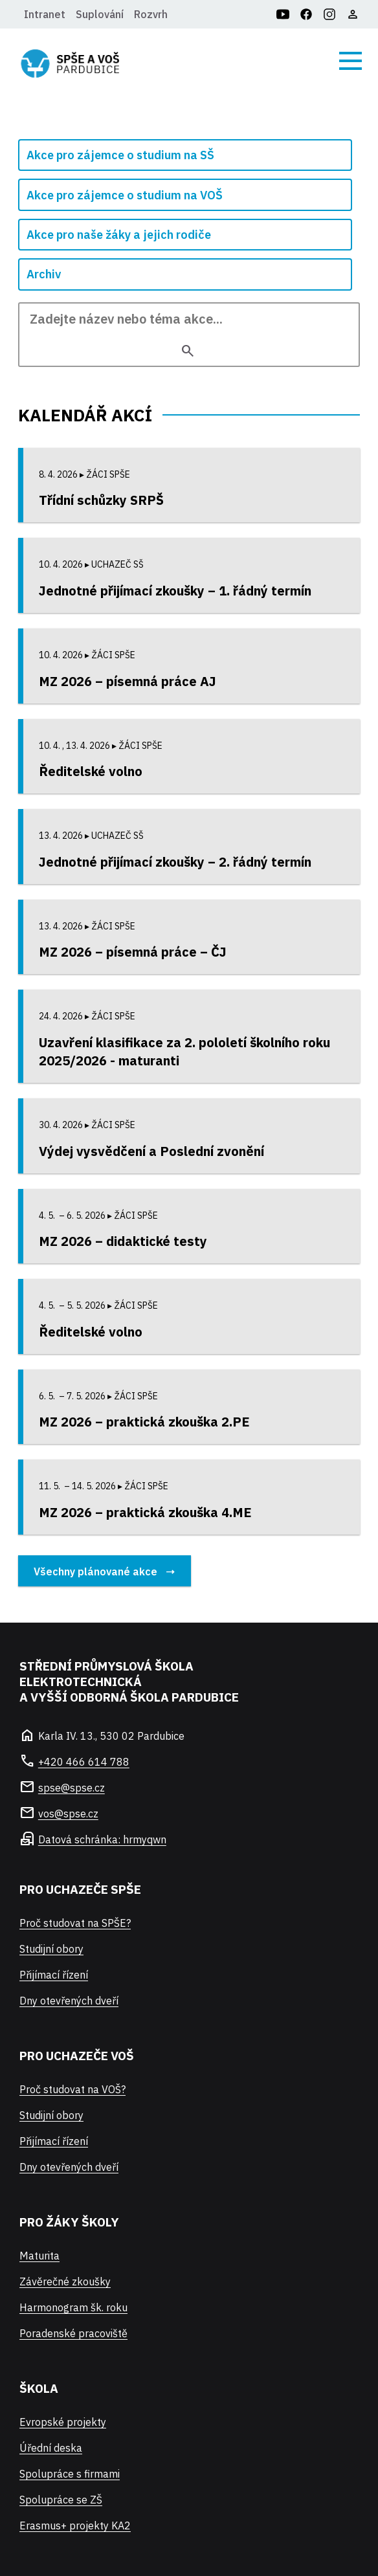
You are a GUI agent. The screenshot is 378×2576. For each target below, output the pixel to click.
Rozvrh (151, 14)
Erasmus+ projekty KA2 (75, 2525)
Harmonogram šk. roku (73, 2307)
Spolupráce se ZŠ (60, 2499)
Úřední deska (50, 2447)
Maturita (39, 2255)
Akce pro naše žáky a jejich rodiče (119, 234)
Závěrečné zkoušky (65, 2281)
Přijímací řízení (53, 1974)
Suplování (100, 14)
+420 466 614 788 (83, 1761)
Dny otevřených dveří (68, 2000)
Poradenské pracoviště (73, 2333)
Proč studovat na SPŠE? (75, 1922)
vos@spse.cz (68, 1813)
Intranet (44, 14)
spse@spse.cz (71, 1787)
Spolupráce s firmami (69, 2473)
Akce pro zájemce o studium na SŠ (120, 155)
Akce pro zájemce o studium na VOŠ (125, 195)
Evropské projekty (62, 2421)
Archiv (44, 274)
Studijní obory (51, 1948)
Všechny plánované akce (95, 1571)
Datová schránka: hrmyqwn (102, 1839)
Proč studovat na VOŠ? (72, 2089)
